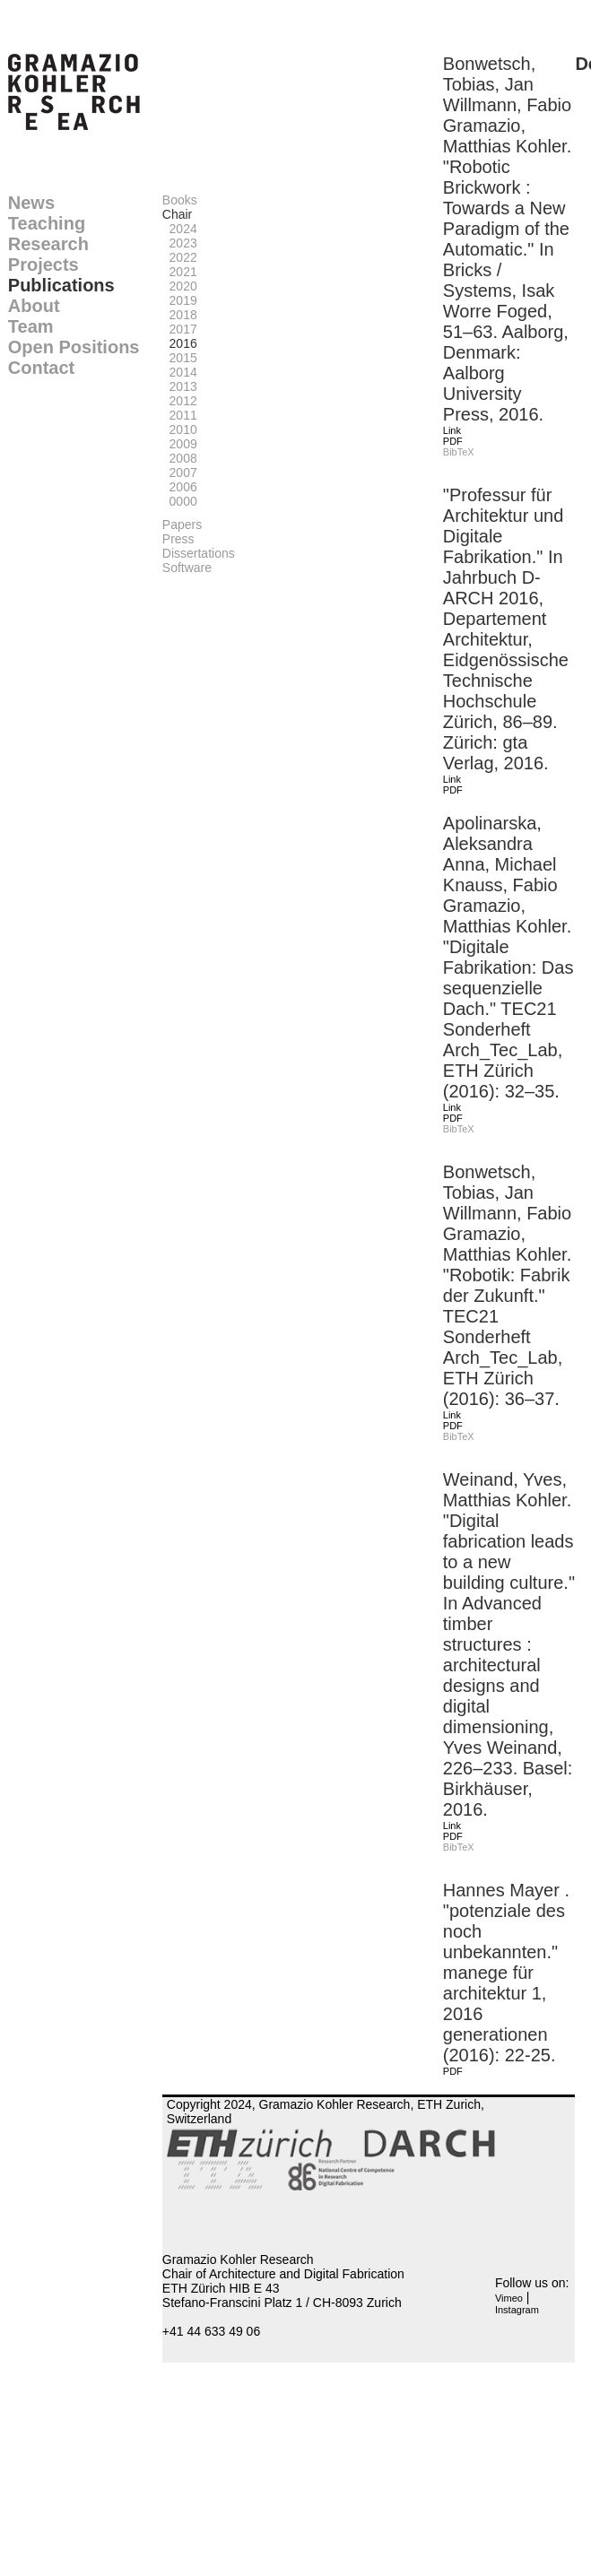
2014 (179, 372)
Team (31, 326)
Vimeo (509, 2298)
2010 (179, 429)
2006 (179, 487)
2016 (179, 343)
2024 (179, 228)
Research (48, 244)
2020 (179, 286)
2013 (179, 386)
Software (187, 567)
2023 (179, 243)
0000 (179, 501)
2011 (179, 415)
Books (179, 200)
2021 (179, 272)
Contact (41, 367)
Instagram (517, 2309)
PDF (453, 441)
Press (178, 539)
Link (452, 430)
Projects (43, 264)
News (31, 202)
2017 (179, 329)
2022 (179, 257)
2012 (179, 401)
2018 (179, 315)
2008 (179, 458)
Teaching (46, 223)
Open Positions (74, 347)
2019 (179, 300)
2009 (179, 444)
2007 (179, 472)
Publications (61, 285)
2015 (179, 358)
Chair (177, 214)
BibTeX (458, 452)
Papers (182, 524)
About (34, 306)
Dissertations (198, 553)
